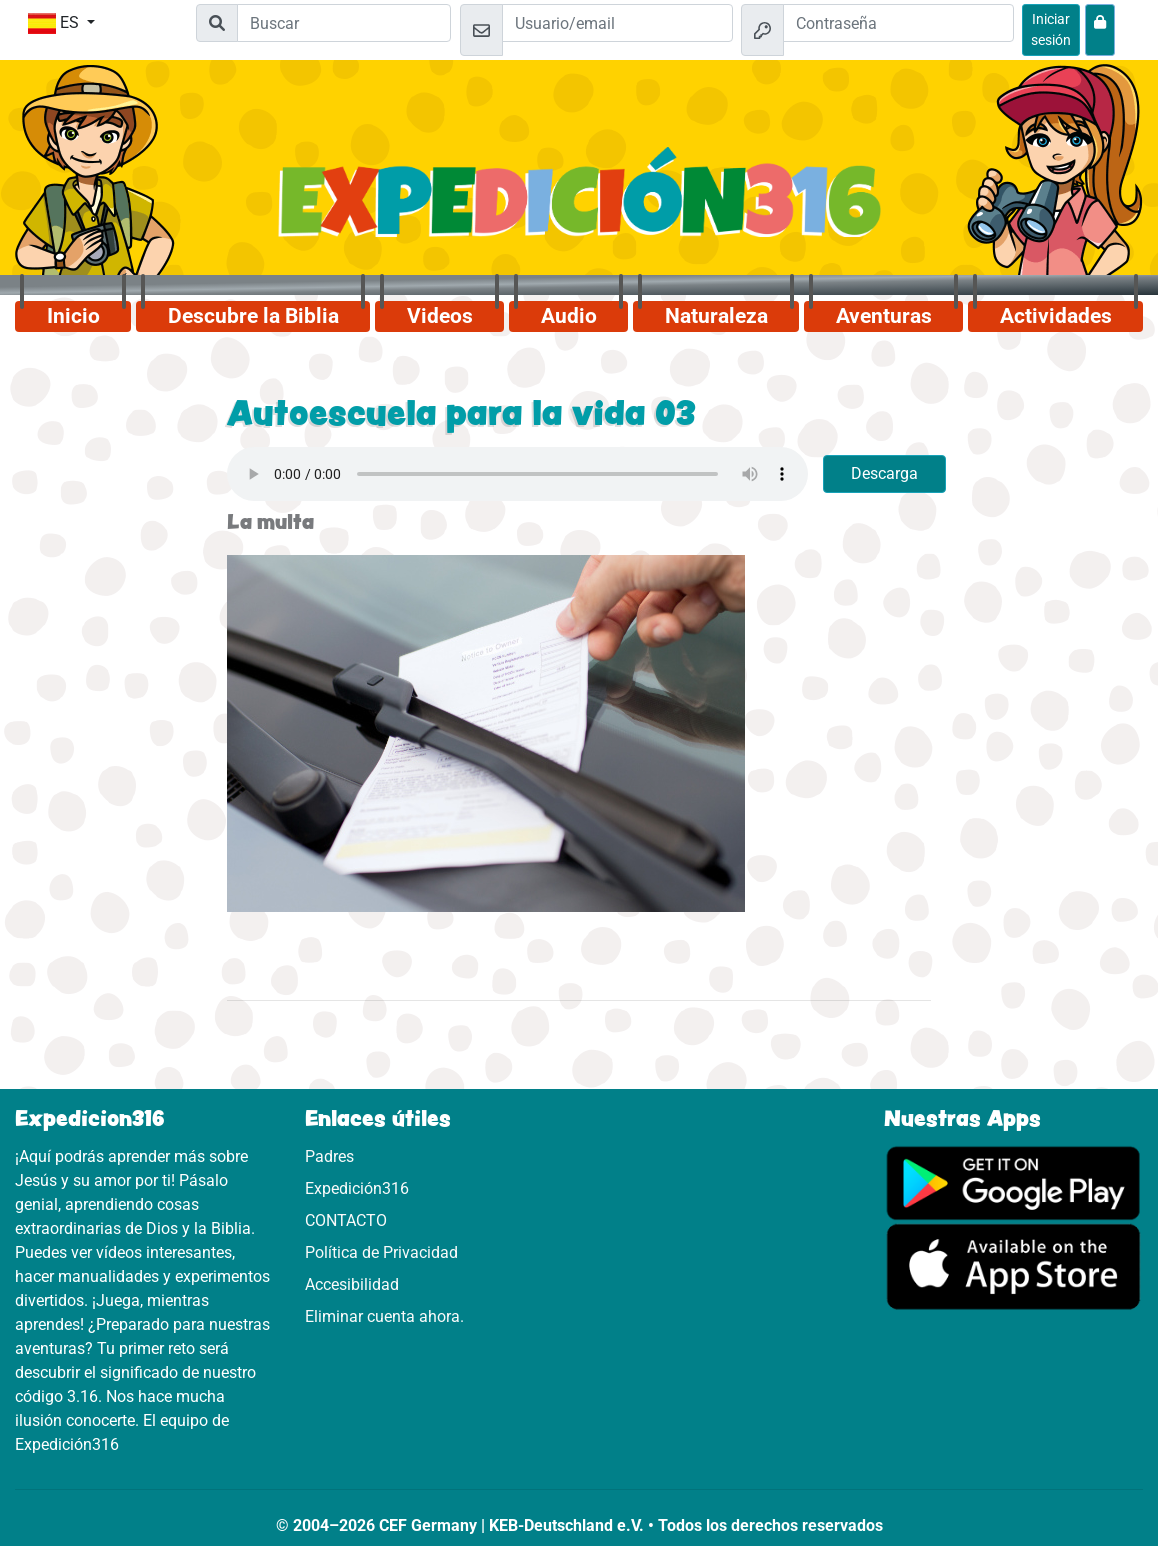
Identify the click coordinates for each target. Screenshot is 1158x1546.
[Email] (617, 23)
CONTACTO (346, 1220)
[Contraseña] (898, 23)
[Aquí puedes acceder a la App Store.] (1014, 1265)
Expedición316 (357, 1188)
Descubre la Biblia (253, 316)
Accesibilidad (352, 1284)
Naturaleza (716, 316)
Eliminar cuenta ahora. (384, 1316)
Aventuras (884, 316)
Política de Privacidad (381, 1252)
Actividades (1056, 316)
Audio (569, 316)
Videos (440, 316)
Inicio (73, 316)
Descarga (884, 473)
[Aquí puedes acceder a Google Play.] (1014, 1181)
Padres (329, 1156)
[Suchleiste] (344, 23)
